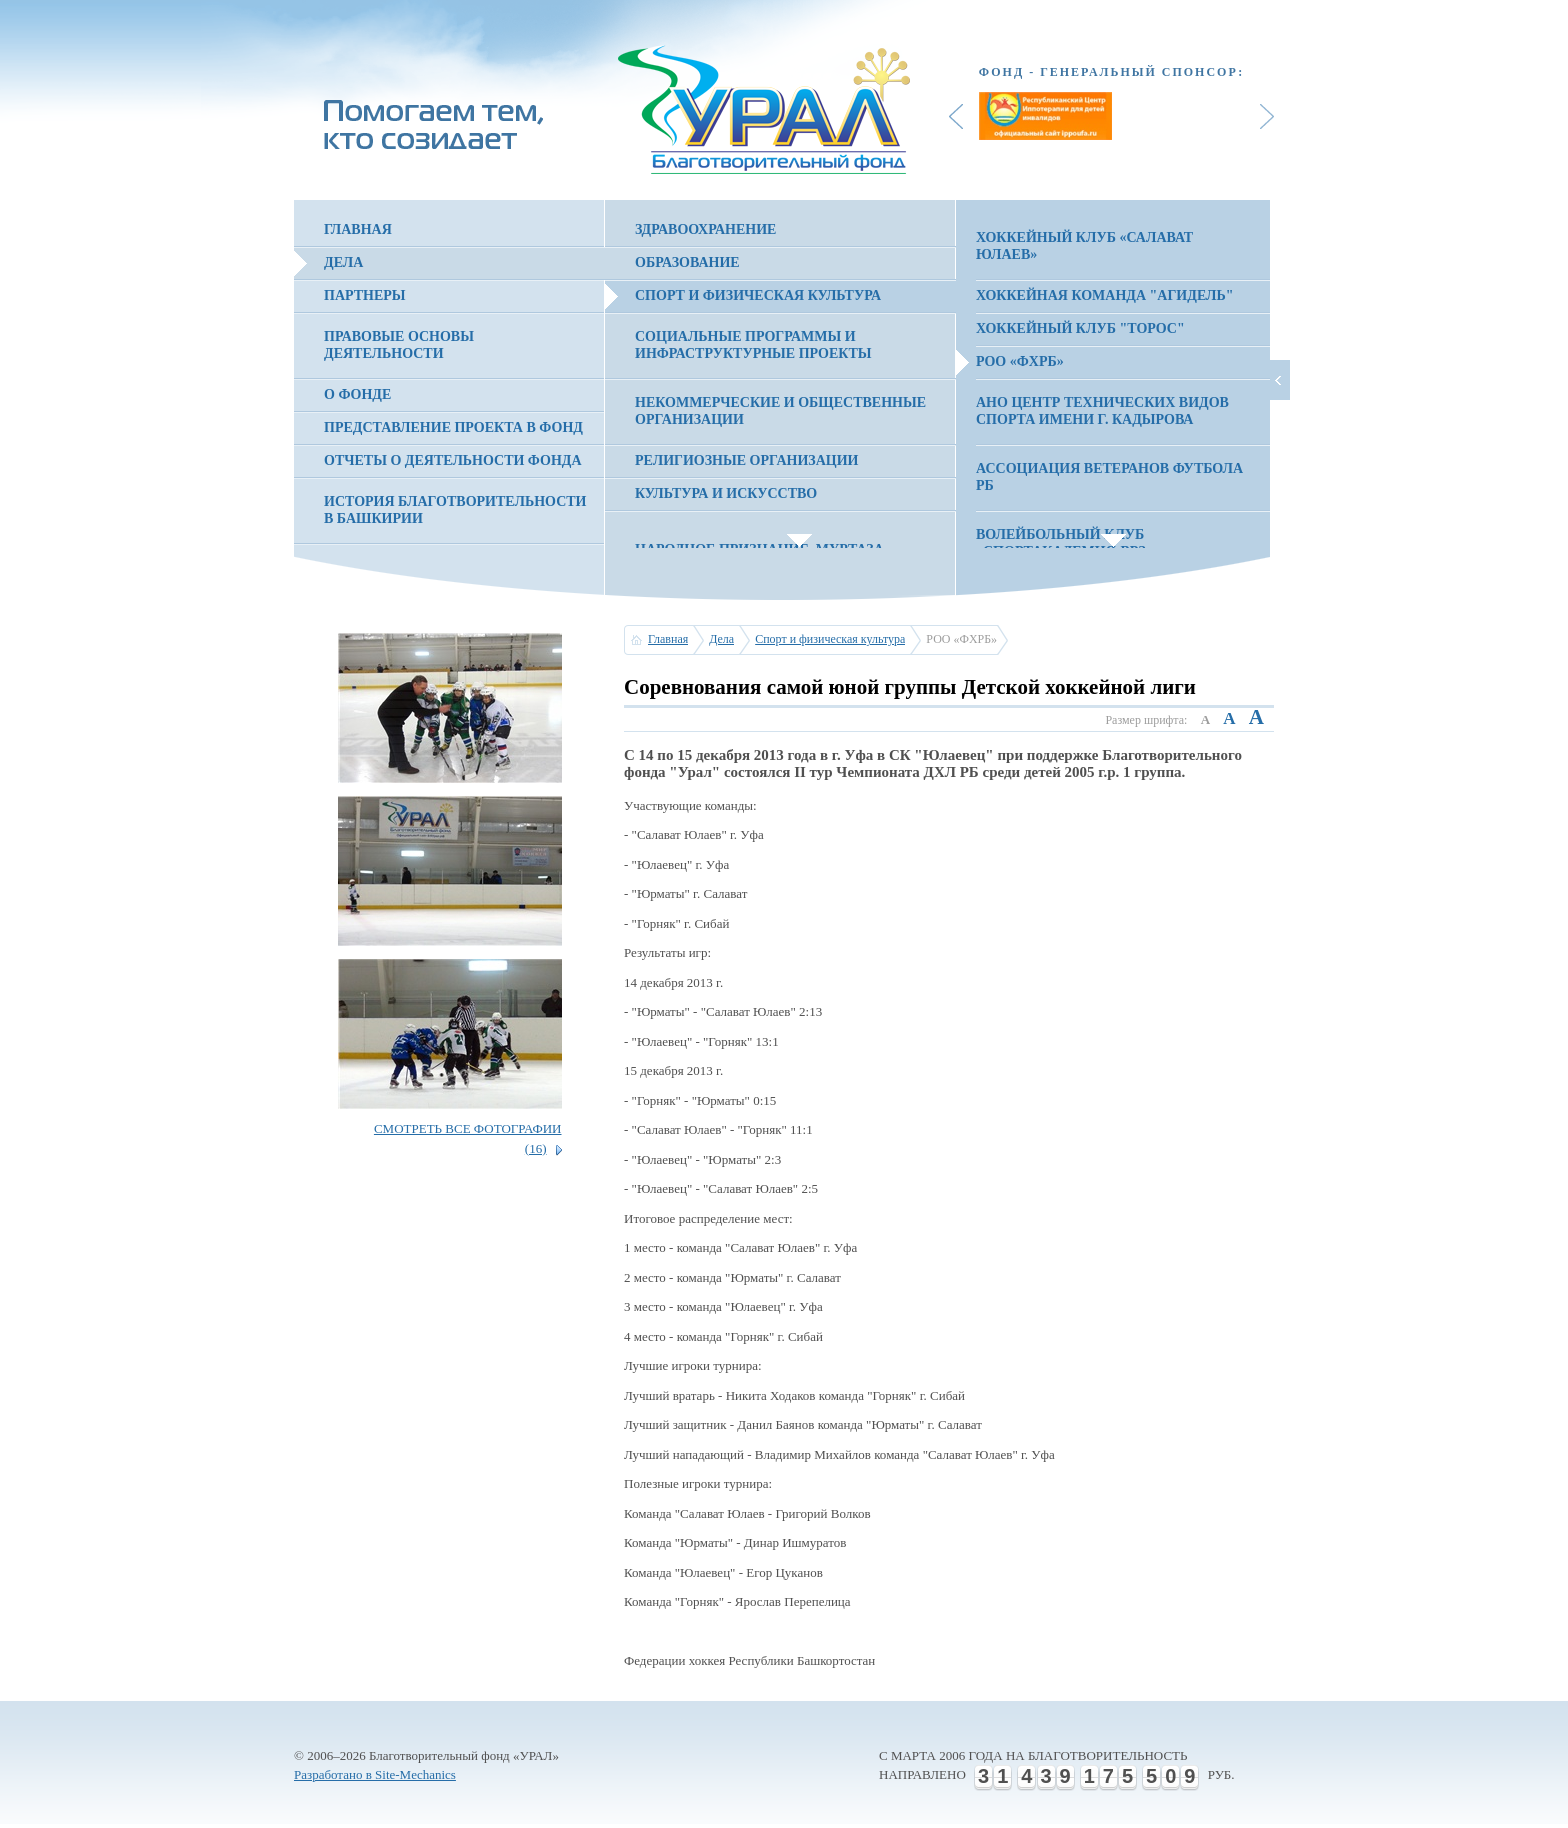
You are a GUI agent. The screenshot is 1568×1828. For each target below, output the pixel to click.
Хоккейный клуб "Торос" (1080, 328)
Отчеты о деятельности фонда (453, 460)
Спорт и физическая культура (758, 295)
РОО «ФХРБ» (1020, 361)
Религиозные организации (746, 460)
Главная (358, 229)
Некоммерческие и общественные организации (780, 411)
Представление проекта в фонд (453, 427)
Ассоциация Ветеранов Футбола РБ (1109, 477)
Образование (687, 262)
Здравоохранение (705, 229)
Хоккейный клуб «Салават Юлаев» (1084, 246)
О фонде (357, 394)
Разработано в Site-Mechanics (375, 1774)
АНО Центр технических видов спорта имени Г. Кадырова (1102, 411)
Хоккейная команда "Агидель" (1105, 295)
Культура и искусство (726, 493)
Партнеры (365, 295)
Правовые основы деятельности (399, 345)
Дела (343, 262)
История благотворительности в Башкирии (455, 510)
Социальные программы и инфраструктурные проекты (753, 345)
